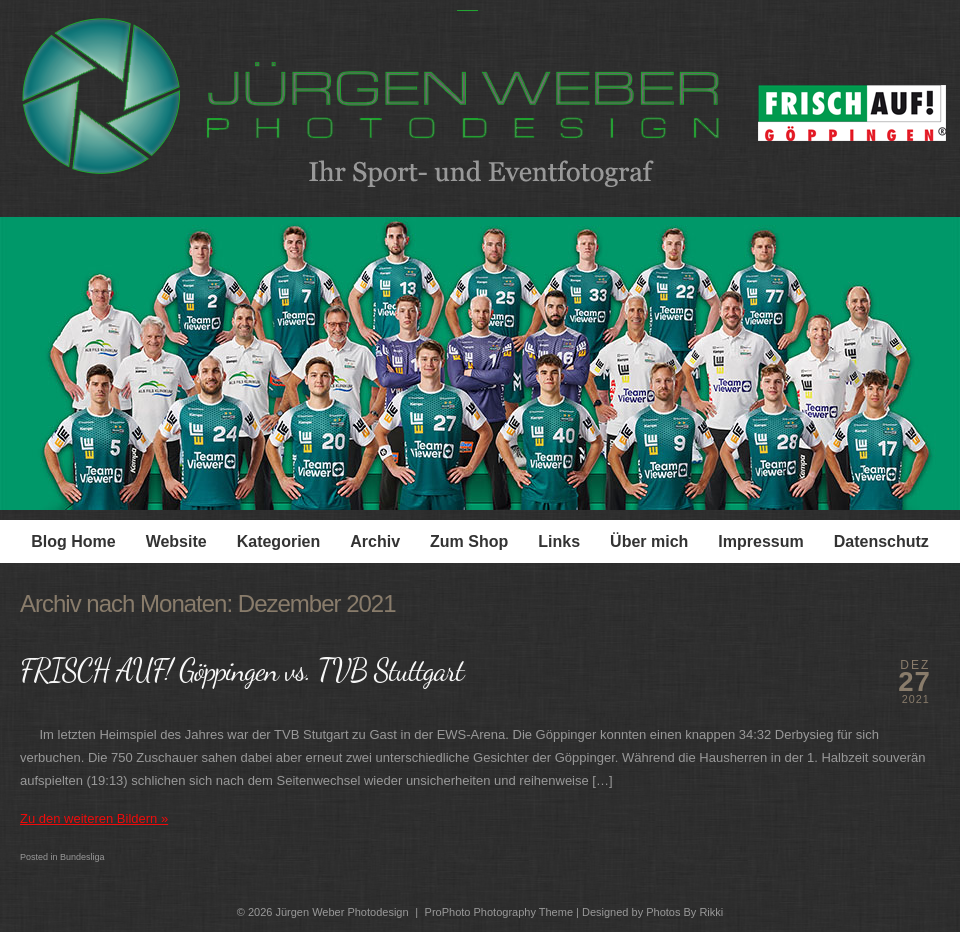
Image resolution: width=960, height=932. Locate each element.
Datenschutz (881, 541)
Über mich (649, 541)
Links (559, 541)
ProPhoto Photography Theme (499, 912)
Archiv (375, 541)
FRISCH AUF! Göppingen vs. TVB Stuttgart (242, 670)
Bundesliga (82, 857)
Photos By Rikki (684, 912)
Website (176, 541)
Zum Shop (469, 541)
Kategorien (279, 541)
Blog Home (73, 541)
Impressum (760, 541)
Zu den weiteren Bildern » (94, 818)
